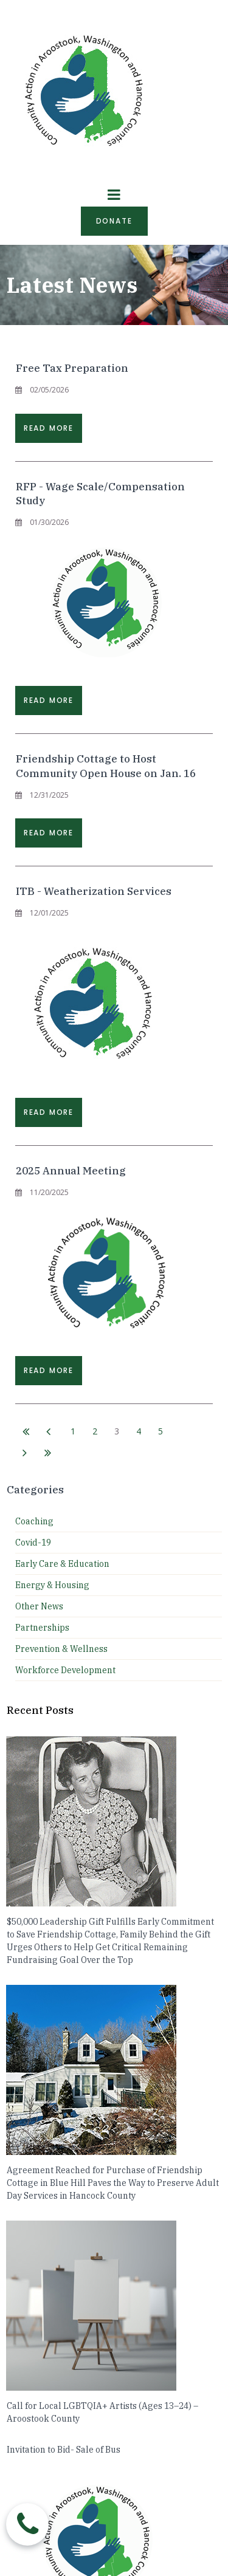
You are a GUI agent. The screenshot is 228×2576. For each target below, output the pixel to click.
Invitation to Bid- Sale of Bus (63, 2449)
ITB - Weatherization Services (93, 891)
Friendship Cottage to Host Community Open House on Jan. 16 (106, 766)
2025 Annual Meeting (71, 1170)
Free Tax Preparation (72, 368)
